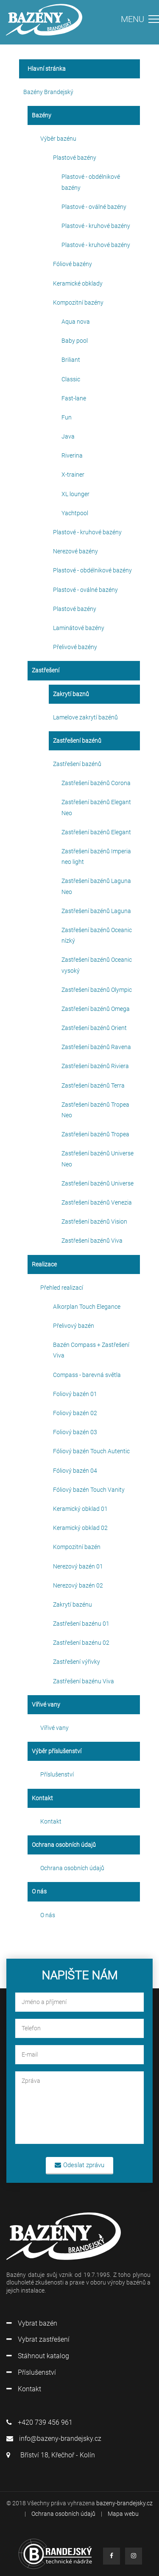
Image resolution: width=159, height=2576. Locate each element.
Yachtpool (74, 513)
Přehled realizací (61, 1287)
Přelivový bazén (73, 1325)
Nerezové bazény (75, 551)
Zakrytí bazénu (72, 1604)
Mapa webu (123, 2513)
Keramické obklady (78, 283)
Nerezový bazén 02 (78, 1585)
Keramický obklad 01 (80, 1508)
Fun (66, 417)
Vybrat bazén (31, 2323)
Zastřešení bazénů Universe (97, 1183)
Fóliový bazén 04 (75, 1470)
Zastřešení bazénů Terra (93, 1085)
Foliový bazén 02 (75, 1413)
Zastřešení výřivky (76, 1661)
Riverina (72, 455)
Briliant (70, 359)
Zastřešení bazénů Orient (94, 1027)
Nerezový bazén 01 (78, 1566)
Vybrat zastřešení (38, 2339)
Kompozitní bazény (78, 302)
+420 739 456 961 (39, 2422)
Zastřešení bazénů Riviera (95, 1066)
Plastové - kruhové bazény (95, 225)
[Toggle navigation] (140, 22)
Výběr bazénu (58, 138)
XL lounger (75, 494)
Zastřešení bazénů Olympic (96, 989)
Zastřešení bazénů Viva (92, 1240)
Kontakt (50, 1821)
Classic (70, 379)
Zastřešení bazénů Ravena (96, 1047)
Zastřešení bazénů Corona (96, 783)
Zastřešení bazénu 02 (81, 1642)
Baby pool (74, 340)
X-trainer (72, 474)
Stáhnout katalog (37, 2356)
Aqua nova (75, 321)
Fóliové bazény (72, 264)
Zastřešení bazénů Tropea (95, 1134)
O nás (47, 1915)
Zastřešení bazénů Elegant (96, 832)
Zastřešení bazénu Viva (83, 1681)
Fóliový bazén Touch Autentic (91, 1451)
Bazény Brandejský (48, 92)
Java (68, 436)
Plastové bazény (74, 157)
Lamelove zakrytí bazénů (85, 717)
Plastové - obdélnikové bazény (92, 570)
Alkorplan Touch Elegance (86, 1306)
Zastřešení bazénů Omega (95, 1008)
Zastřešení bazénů (77, 764)
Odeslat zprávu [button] (79, 2165)
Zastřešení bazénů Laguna (96, 911)
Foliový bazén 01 (75, 1394)
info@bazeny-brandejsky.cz (53, 2438)
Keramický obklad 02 (80, 1527)
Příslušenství (57, 1774)
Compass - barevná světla (87, 1374)
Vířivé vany (54, 1727)
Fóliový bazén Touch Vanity (89, 1489)
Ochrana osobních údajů (72, 1868)
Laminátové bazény (78, 628)
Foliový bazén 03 (75, 1432)
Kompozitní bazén (76, 1546)
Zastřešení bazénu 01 (81, 1623)
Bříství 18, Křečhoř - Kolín (50, 2455)
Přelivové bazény (75, 647)
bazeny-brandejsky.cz (124, 2503)
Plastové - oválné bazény (93, 206)
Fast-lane (73, 398)
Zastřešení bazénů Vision (94, 1221)
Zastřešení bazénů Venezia (96, 1202)
